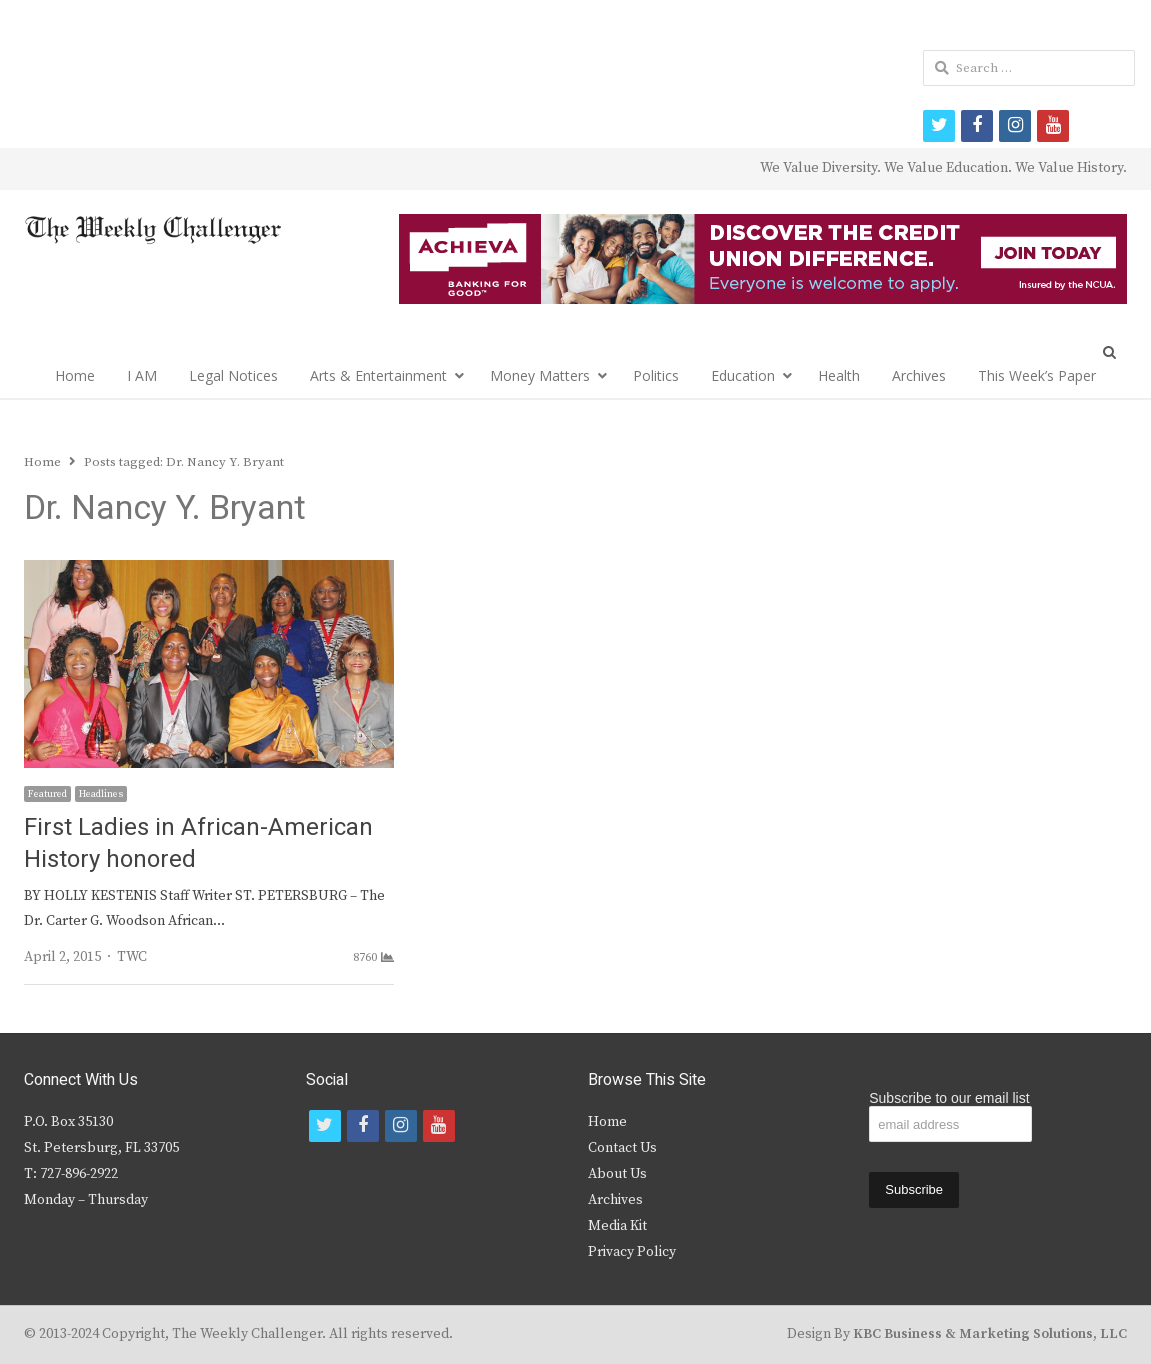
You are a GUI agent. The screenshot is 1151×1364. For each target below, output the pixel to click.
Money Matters (540, 375)
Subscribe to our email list (949, 1098)
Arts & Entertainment (378, 375)
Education (743, 375)
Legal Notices (233, 375)
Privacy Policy (632, 1252)
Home (75, 375)
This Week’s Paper (1037, 375)
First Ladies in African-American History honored (198, 843)
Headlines (101, 794)
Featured (47, 794)
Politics (656, 375)
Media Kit (617, 1226)
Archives (919, 375)
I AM (142, 375)
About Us (617, 1174)
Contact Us (622, 1148)
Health (839, 375)
